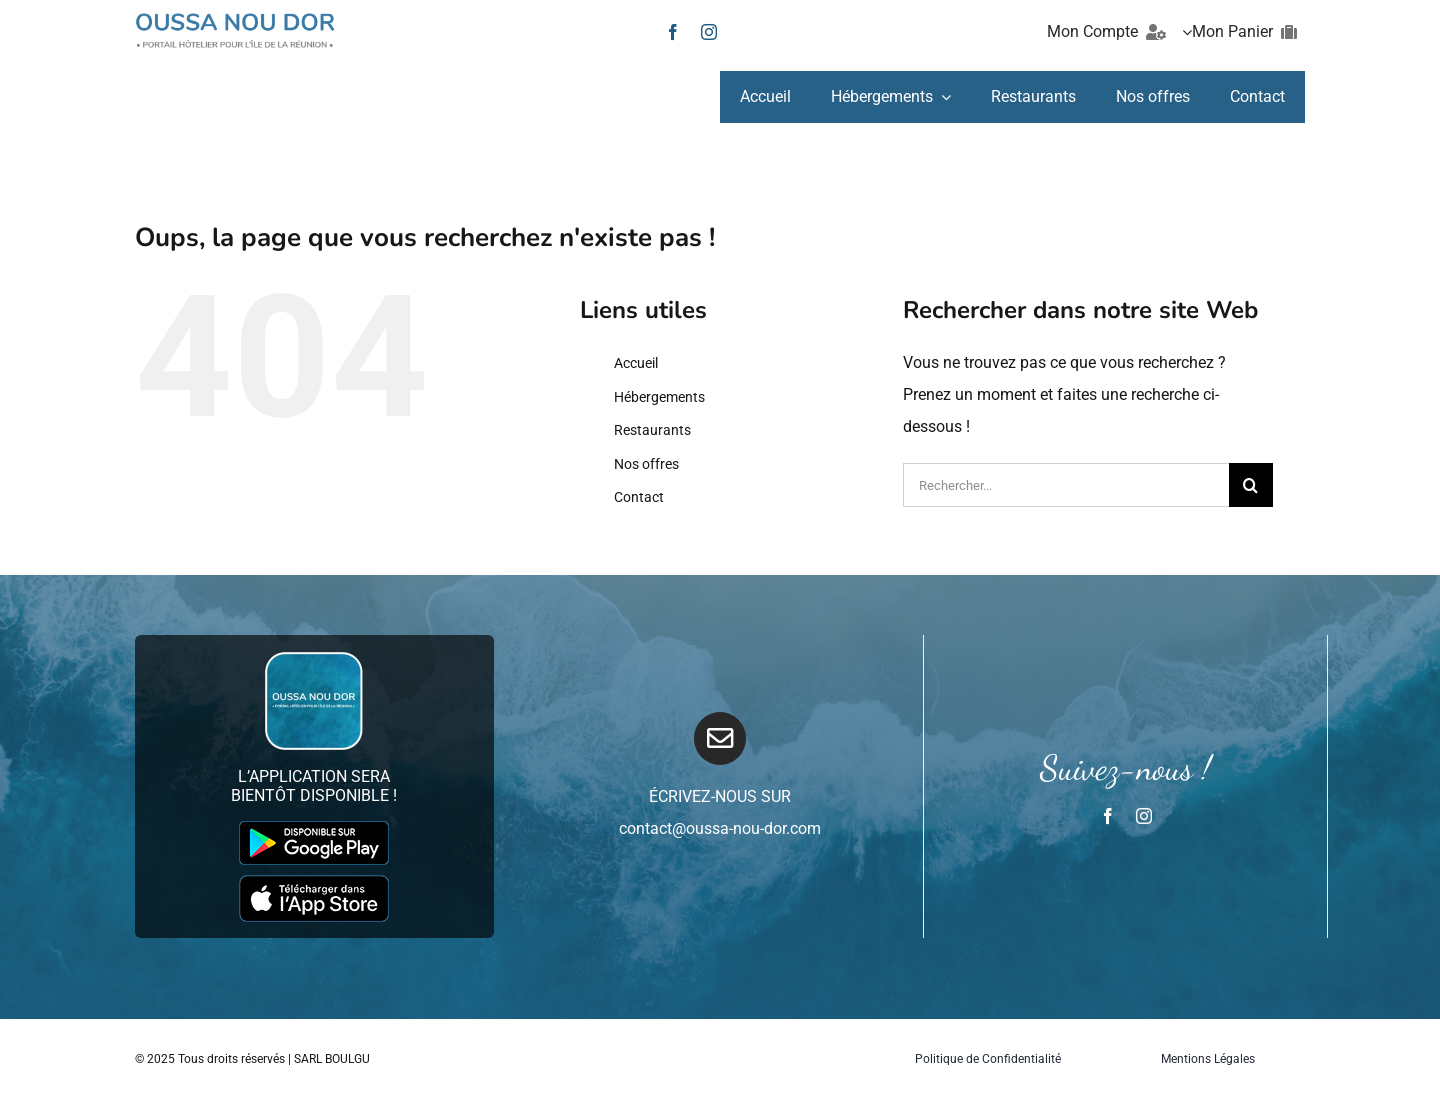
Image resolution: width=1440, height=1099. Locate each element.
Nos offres (646, 464)
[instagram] (709, 32)
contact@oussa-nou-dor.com (720, 828)
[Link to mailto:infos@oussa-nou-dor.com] (720, 738)
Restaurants (652, 430)
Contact (639, 497)
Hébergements (659, 397)
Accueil (636, 363)
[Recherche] (1251, 485)
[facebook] (673, 32)
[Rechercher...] (1066, 485)
